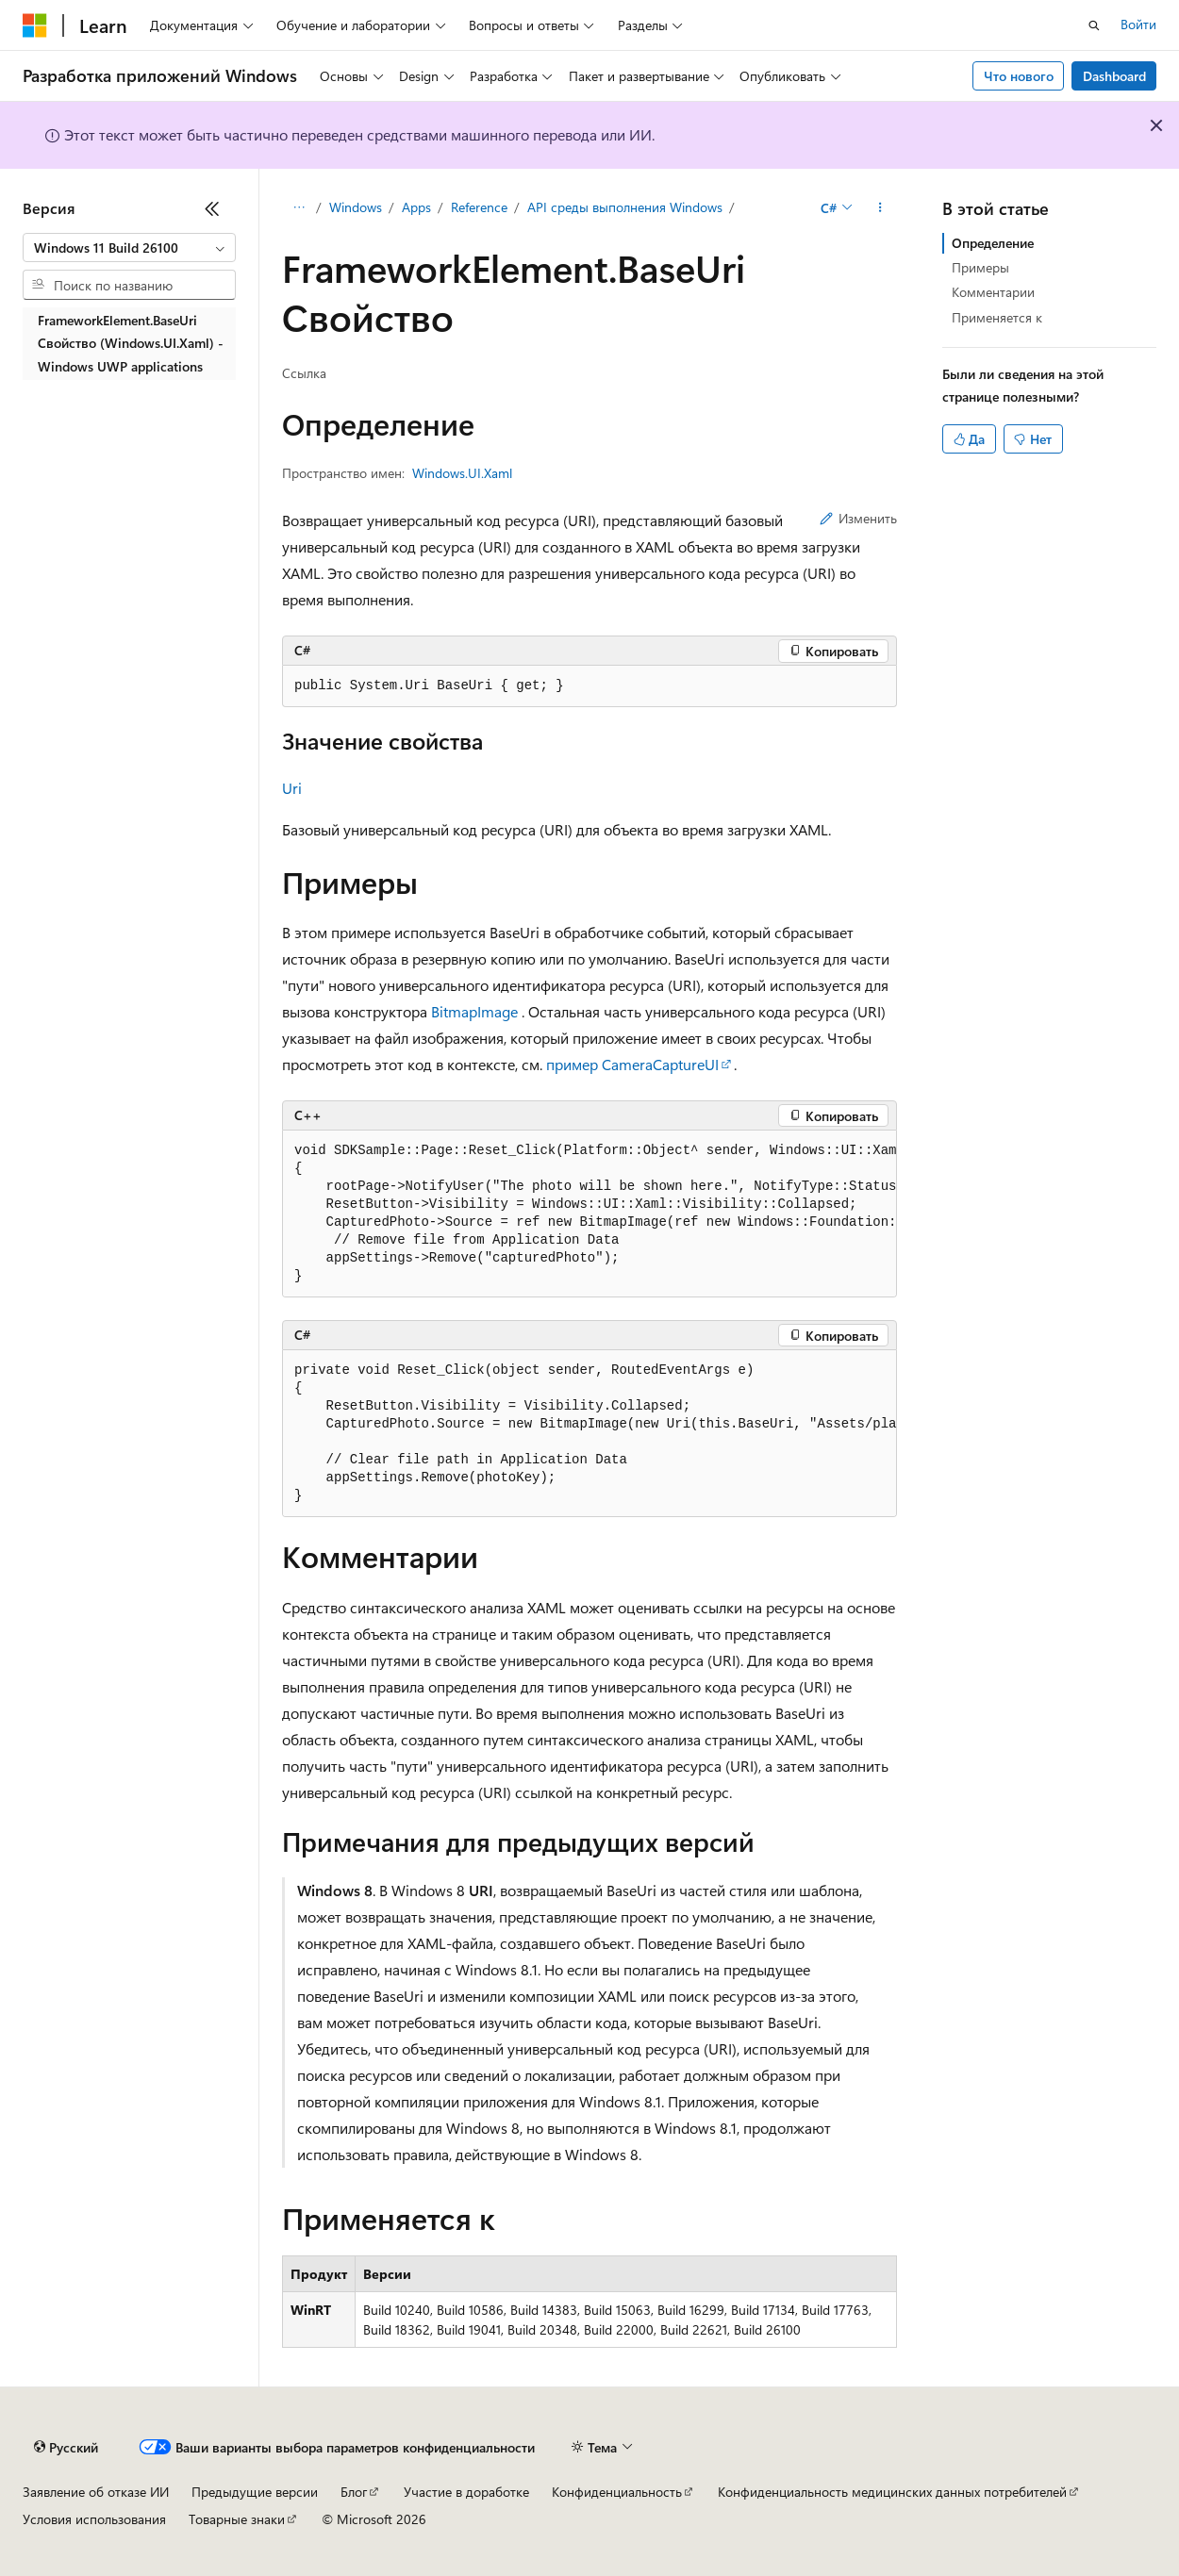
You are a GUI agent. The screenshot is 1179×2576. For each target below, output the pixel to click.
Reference (479, 207)
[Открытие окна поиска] (1094, 25)
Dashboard (1114, 76)
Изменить (858, 518)
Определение (993, 243)
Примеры (980, 267)
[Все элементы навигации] (298, 208)
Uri (292, 788)
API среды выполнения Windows (624, 207)
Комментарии (993, 292)
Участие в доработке (466, 2492)
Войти (1138, 24)
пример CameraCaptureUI (632, 1064)
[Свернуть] (212, 208)
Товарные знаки (237, 2519)
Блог (353, 2492)
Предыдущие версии (254, 2492)
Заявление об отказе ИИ (96, 2492)
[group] (589, 1214)
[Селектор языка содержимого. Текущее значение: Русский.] (66, 2448)
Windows (355, 207)
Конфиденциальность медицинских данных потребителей (892, 2492)
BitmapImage (474, 1011)
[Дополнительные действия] (880, 208)
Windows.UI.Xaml (462, 473)
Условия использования (94, 2519)
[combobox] (129, 248)
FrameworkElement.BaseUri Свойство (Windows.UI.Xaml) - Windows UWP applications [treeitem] (131, 343)
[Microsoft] (35, 25)
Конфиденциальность (617, 2492)
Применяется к (997, 317)
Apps (416, 207)
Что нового (1019, 76)
